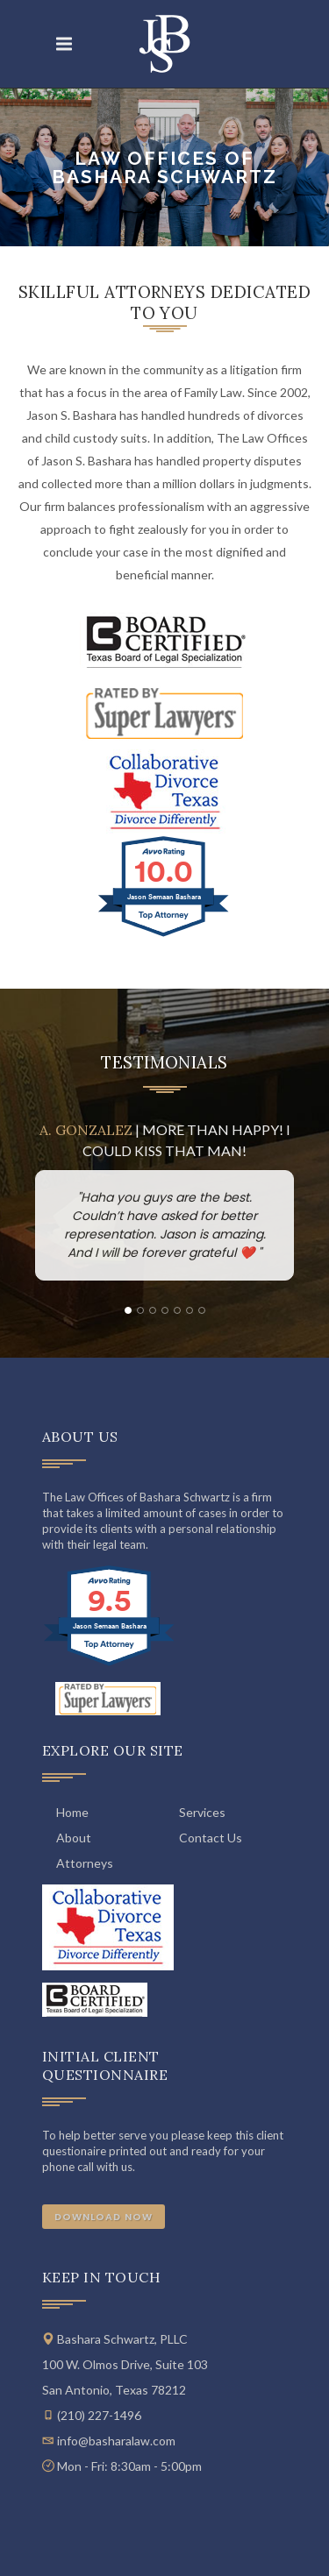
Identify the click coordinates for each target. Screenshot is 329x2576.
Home (72, 1812)
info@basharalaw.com (116, 2440)
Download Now (103, 2217)
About (73, 1837)
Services (202, 1812)
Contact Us (210, 1837)
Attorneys (84, 1863)
